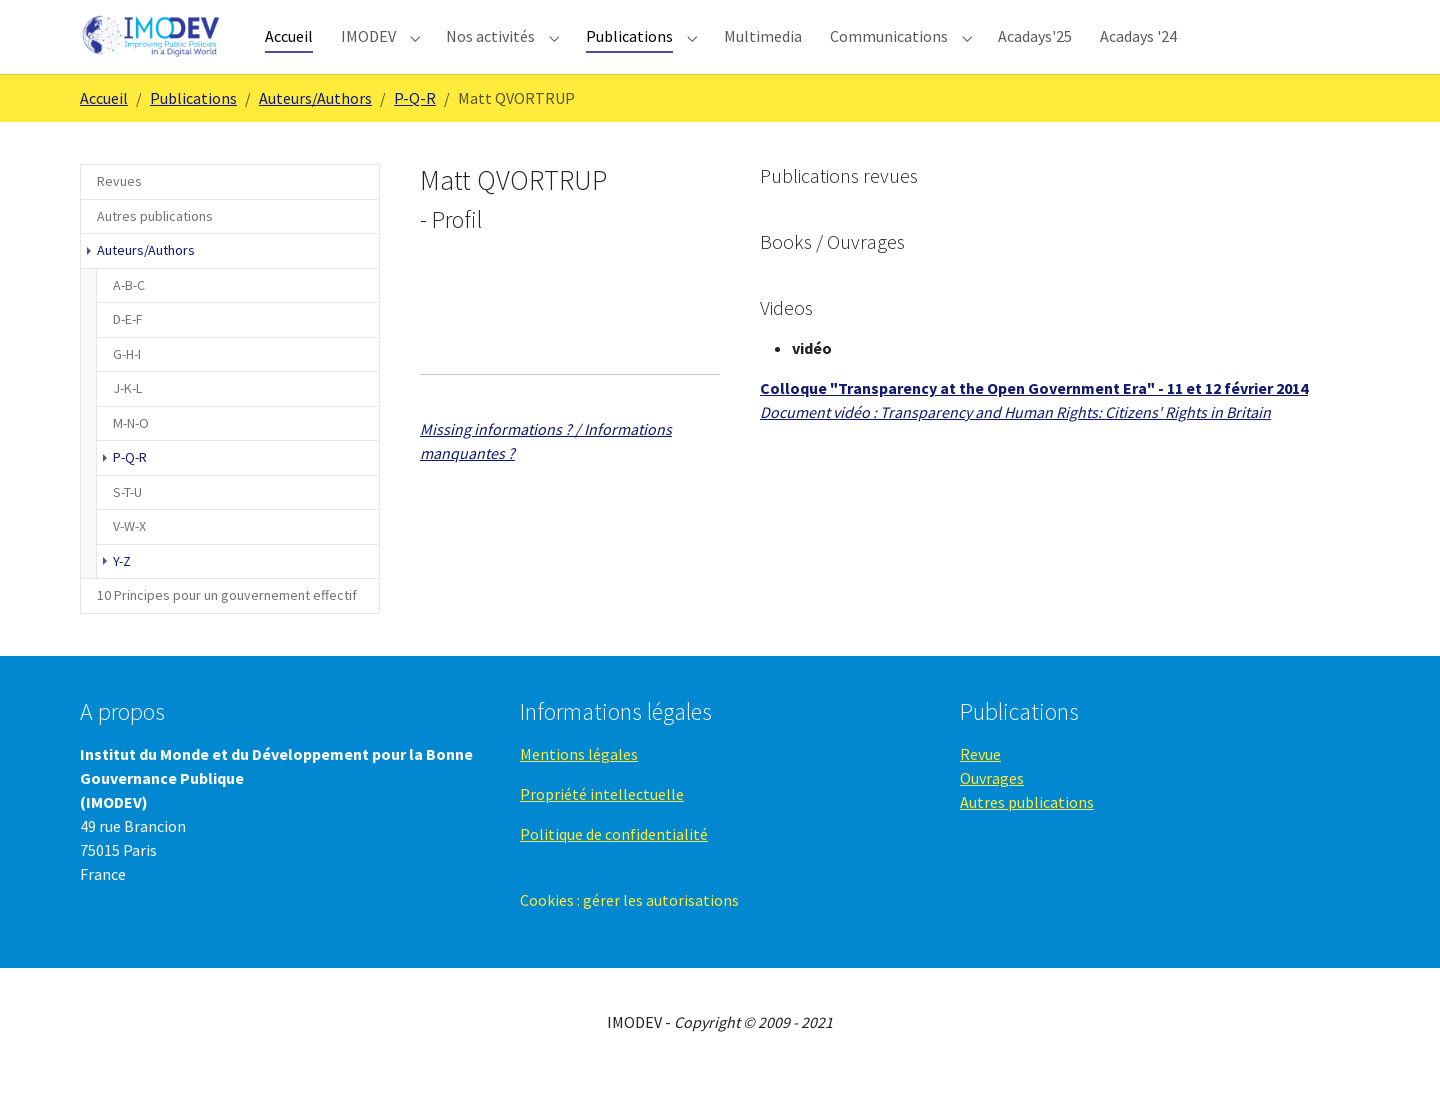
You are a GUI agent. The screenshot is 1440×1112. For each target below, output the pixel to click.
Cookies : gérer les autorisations (629, 936)
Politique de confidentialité (614, 870)
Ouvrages (992, 814)
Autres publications (1027, 838)
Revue (980, 790)
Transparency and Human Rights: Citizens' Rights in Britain (1075, 448)
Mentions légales (579, 790)
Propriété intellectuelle (602, 830)
